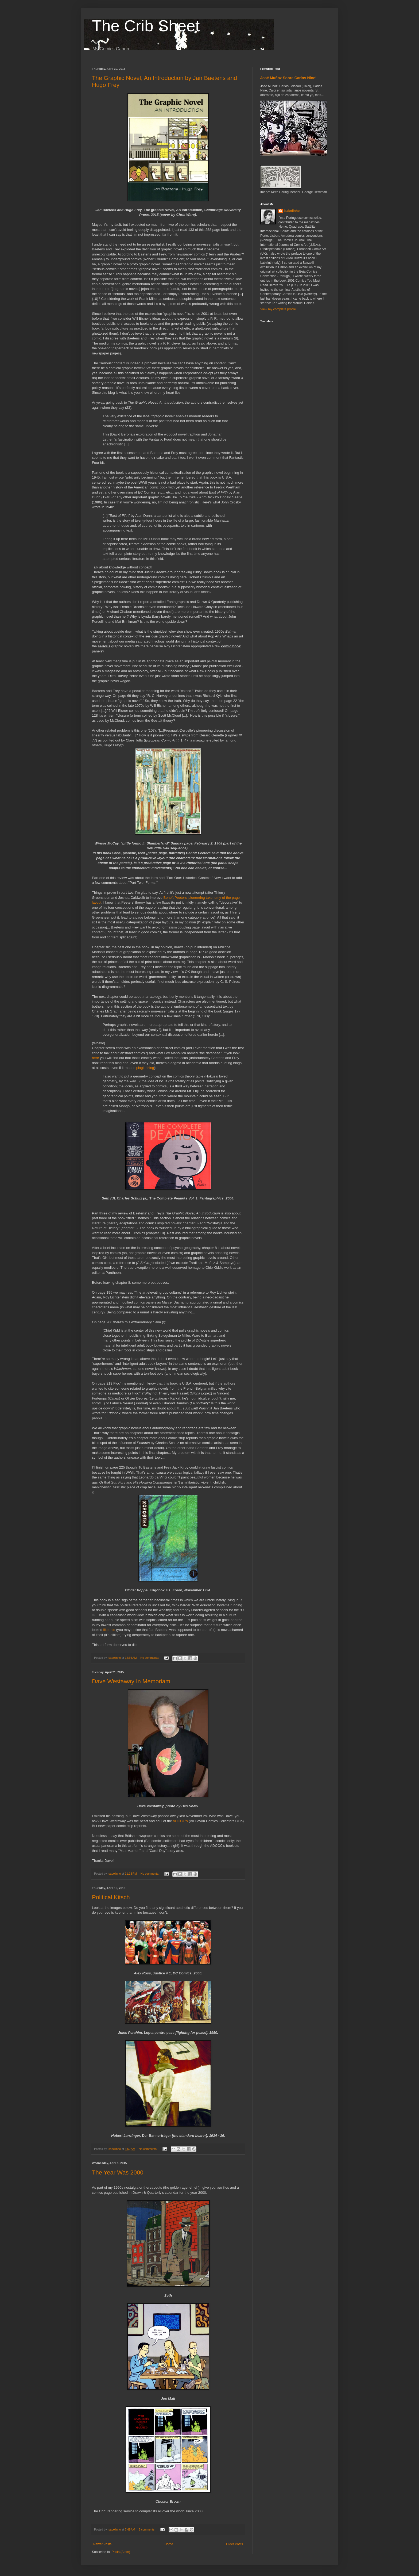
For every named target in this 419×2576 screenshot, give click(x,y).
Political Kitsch (111, 1897)
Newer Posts (102, 2544)
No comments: (150, 1657)
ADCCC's (180, 1821)
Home (169, 2544)
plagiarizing (145, 1068)
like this (109, 1630)
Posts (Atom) (120, 2552)
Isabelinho (292, 211)
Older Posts (234, 2544)
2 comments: (147, 2529)
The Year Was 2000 (117, 2172)
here (95, 1058)
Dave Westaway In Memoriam (131, 1681)
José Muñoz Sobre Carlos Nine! (288, 78)
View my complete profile (278, 309)
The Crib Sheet (146, 26)
